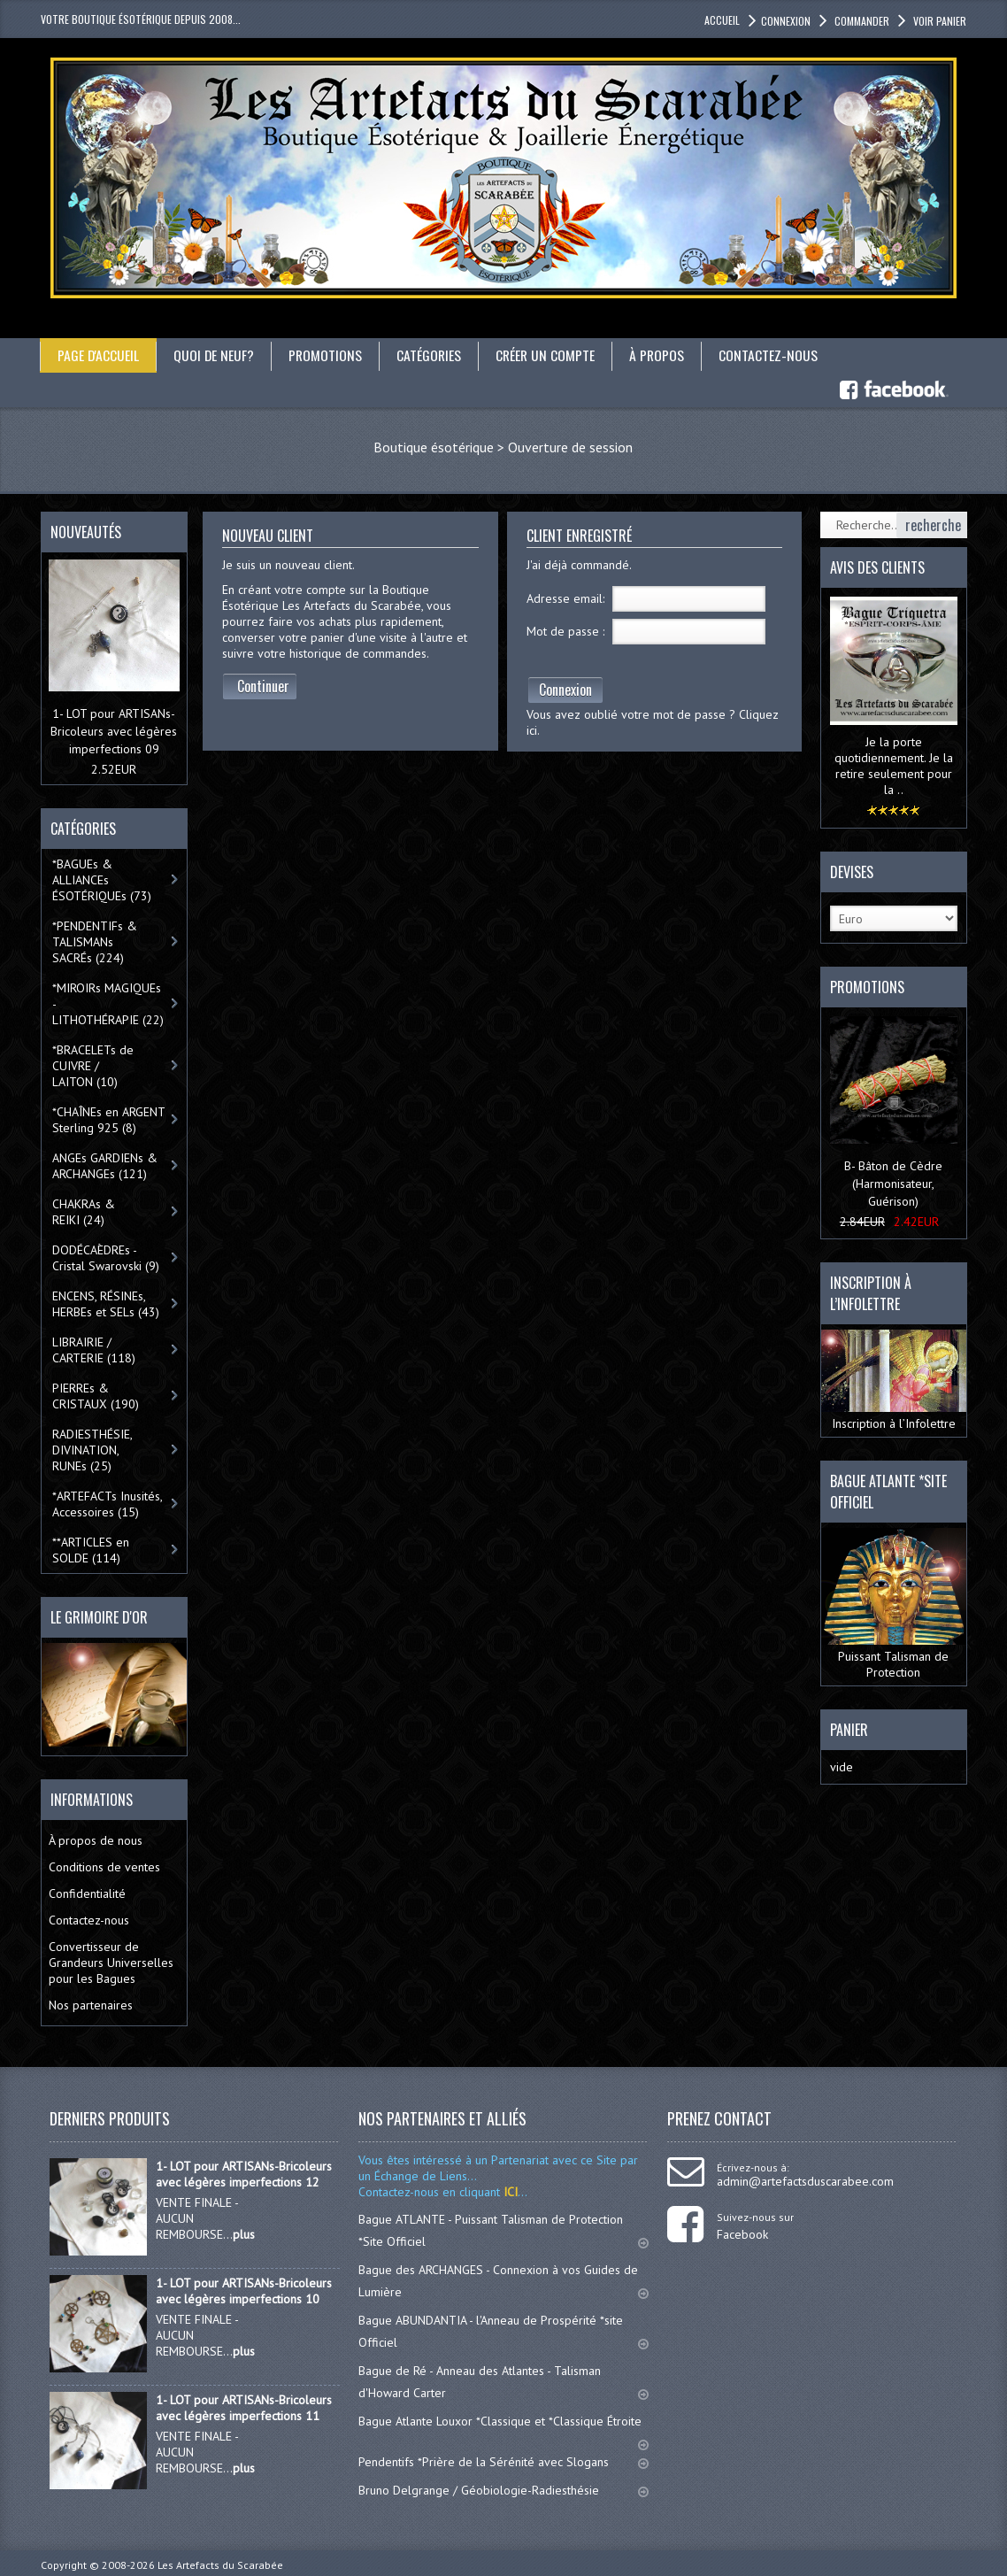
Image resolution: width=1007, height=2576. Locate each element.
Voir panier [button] (938, 20)
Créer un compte (549, 355)
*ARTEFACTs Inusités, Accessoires (107, 1503)
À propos (662, 355)
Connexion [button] (786, 20)
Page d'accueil (99, 355)
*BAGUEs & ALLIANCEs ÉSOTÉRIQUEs (101, 879)
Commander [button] (860, 20)
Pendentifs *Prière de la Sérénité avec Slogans (503, 2461)
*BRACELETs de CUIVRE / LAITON (93, 1065)
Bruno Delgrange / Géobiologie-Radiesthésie (503, 2489)
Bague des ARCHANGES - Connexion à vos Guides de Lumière (503, 2280)
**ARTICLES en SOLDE (90, 1549)
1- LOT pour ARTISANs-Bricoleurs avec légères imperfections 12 (244, 2173)
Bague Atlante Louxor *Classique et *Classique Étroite (503, 2428)
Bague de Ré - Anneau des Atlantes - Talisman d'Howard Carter (503, 2381)
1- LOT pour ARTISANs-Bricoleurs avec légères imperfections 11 (244, 2407)
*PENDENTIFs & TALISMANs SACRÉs (94, 941)
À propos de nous (95, 1839)
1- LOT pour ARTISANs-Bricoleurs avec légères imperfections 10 (244, 2290)
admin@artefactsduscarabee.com (805, 2180)
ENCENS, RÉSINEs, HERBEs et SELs (105, 1303)
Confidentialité (87, 1893)
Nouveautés (85, 532)
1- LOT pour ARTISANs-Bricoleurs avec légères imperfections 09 (113, 730)
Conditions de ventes (104, 1866)
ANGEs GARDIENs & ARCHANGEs (105, 1165)
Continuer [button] (263, 686)
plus (244, 2233)
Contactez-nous (774, 355)
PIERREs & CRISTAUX (95, 1395)
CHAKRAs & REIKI (83, 1211)
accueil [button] (722, 19)
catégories (432, 355)
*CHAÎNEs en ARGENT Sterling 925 (108, 1119)
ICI (509, 2191)
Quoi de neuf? (215, 355)
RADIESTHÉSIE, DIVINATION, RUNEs (92, 1449)
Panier (849, 1729)
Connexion (565, 689)
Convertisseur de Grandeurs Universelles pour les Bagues (111, 1962)
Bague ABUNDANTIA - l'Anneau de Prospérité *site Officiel (503, 2330)
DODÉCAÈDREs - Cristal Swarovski (105, 1257)
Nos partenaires (91, 2004)
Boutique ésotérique (433, 447)
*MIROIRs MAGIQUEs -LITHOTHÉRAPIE (108, 1003)
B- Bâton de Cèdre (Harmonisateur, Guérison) (893, 1182)
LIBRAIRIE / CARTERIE (93, 1349)
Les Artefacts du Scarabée (220, 2564)
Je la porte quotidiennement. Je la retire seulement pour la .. (893, 765)
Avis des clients (877, 567)
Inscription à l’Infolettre (893, 1380)
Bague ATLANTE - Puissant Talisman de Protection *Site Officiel (503, 2229)
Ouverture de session (570, 447)
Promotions (327, 355)
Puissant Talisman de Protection (893, 1604)
